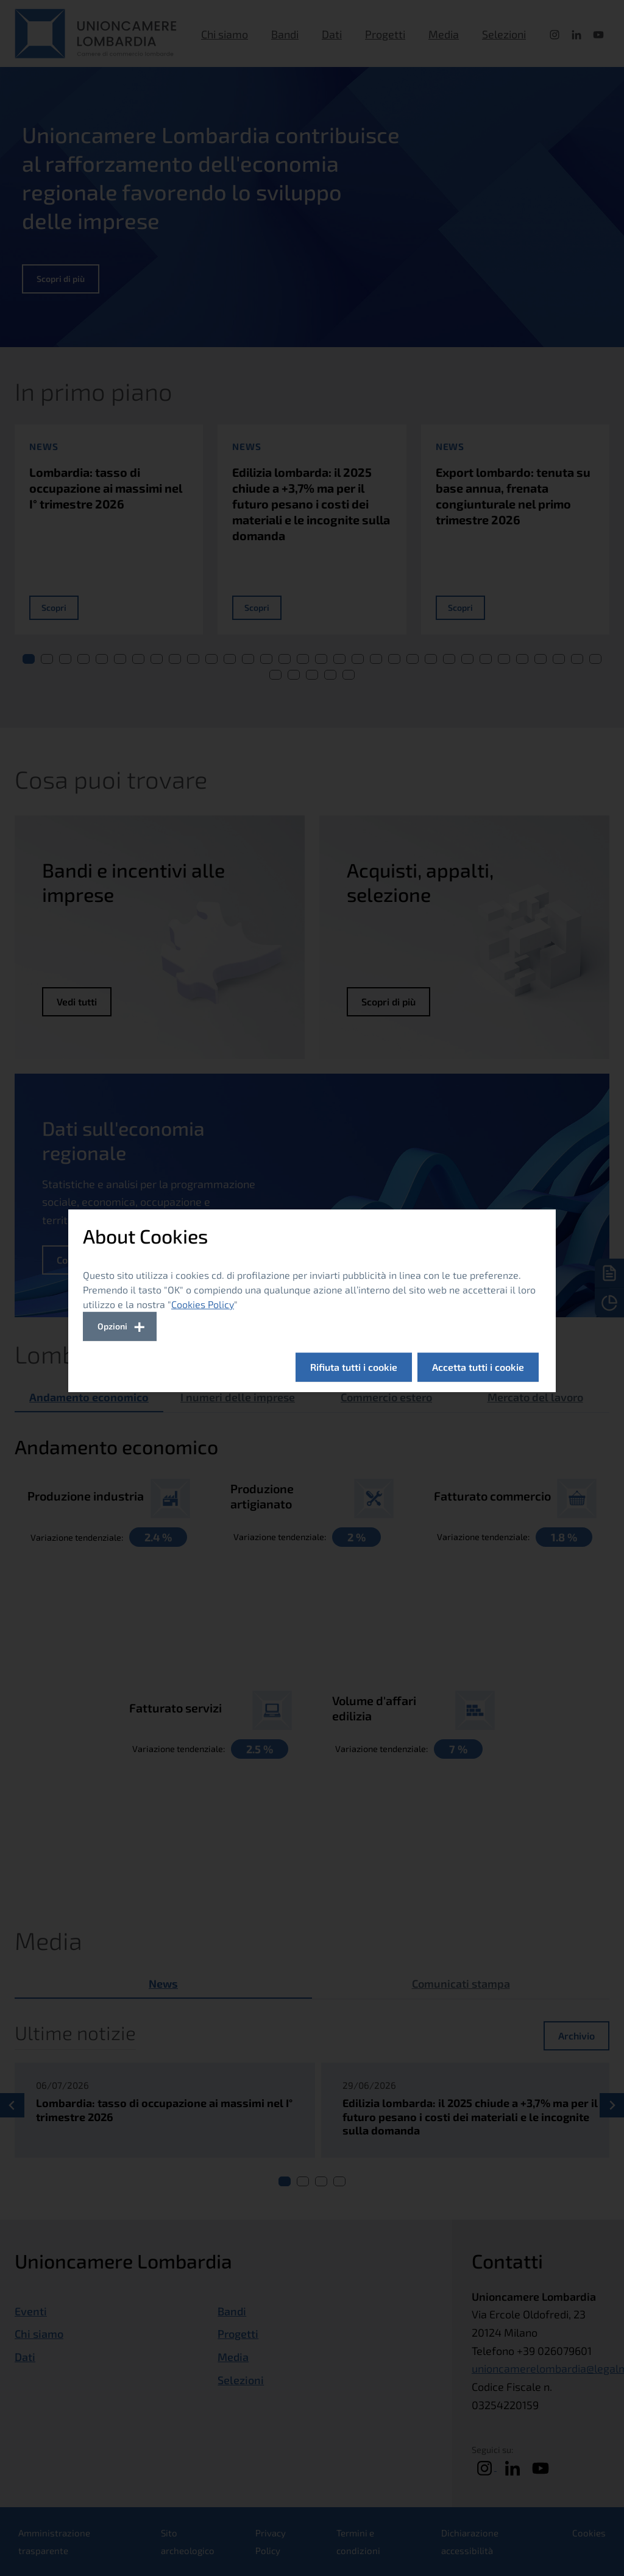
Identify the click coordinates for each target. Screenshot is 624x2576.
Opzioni (112, 1326)
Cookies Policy (202, 1304)
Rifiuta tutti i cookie (353, 1367)
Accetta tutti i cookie (478, 1367)
